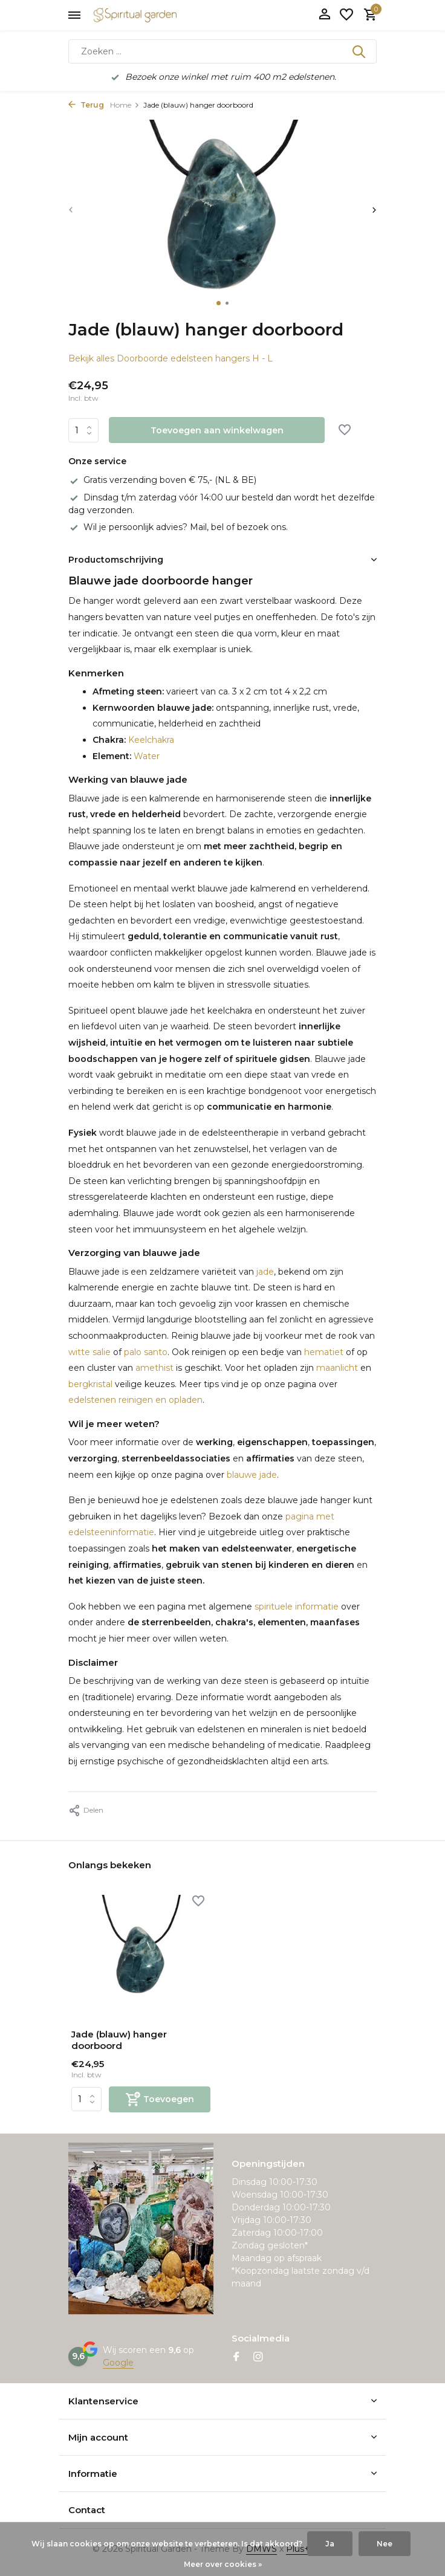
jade (265, 1271)
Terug (86, 104)
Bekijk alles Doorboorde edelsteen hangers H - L (170, 358)
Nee (384, 2543)
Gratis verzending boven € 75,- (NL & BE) (162, 479)
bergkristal (90, 1384)
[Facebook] (236, 2358)
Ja (329, 2543)
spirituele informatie (297, 1606)
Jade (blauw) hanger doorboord (119, 2040)
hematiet (323, 1352)
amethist (154, 1367)
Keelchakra (150, 739)
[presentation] (71, 209)
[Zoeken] (222, 51)
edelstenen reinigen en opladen (135, 1399)
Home (125, 104)
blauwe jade (252, 1474)
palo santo (145, 1352)
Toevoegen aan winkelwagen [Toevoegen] (217, 430)
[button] (218, 303)
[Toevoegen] (159, 2099)
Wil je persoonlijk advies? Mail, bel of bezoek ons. (178, 527)
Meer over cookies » (223, 2564)
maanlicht (337, 1367)
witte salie (89, 1352)
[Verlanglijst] (346, 15)
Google (118, 2362)
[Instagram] (258, 2358)
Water (145, 756)
